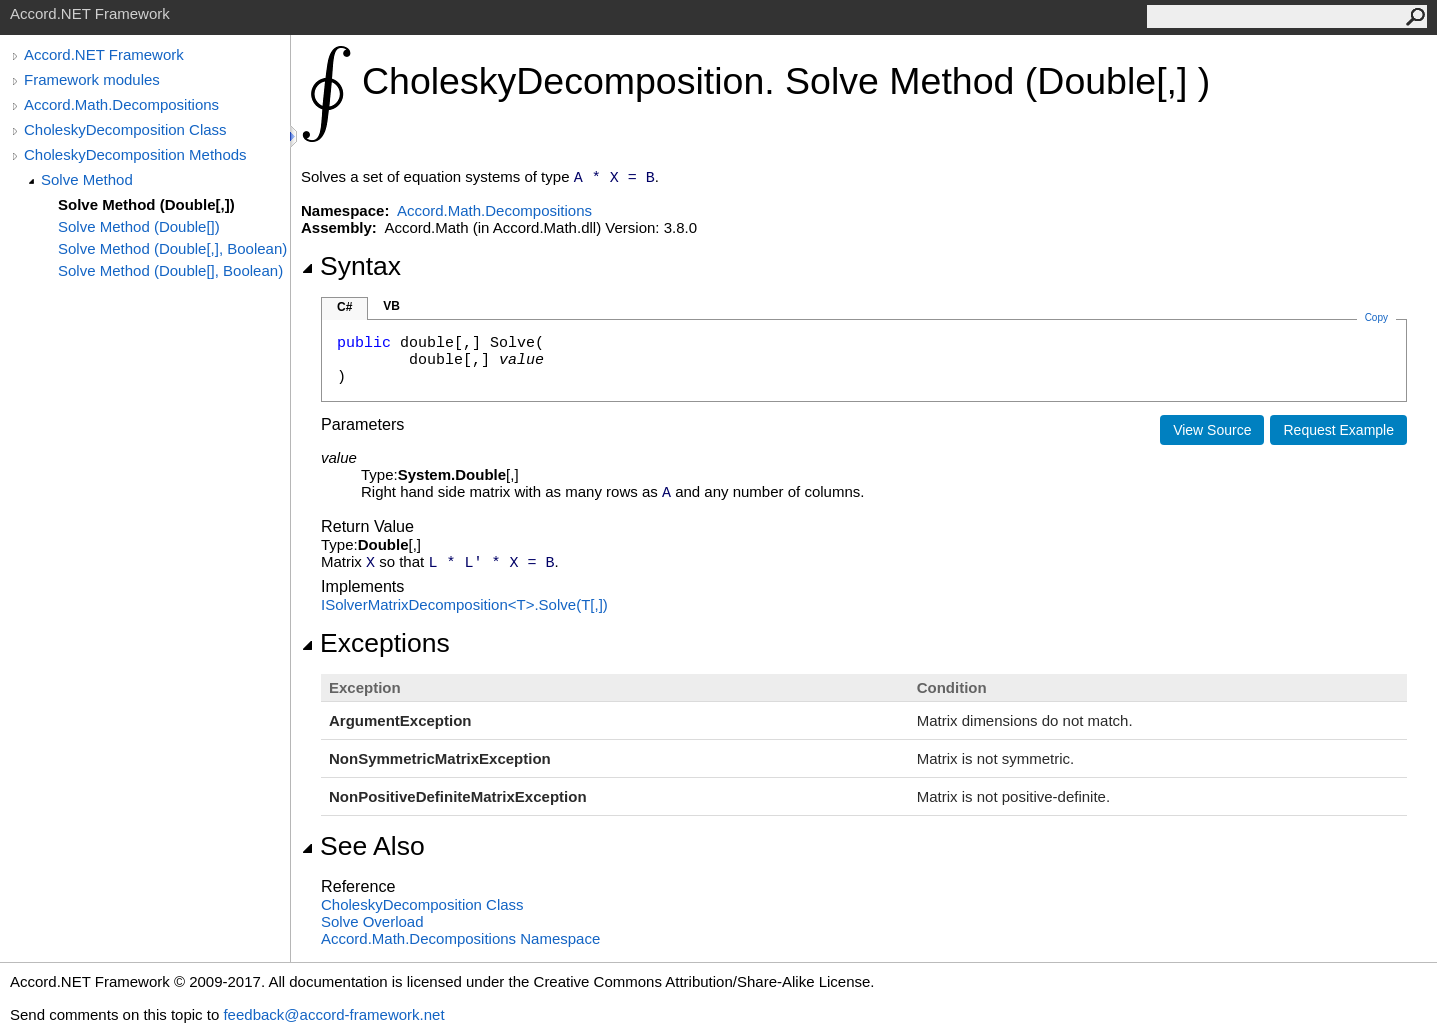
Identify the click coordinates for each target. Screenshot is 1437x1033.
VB (391, 306)
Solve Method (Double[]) (139, 226)
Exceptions (375, 643)
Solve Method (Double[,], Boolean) (172, 248)
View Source (1212, 430)
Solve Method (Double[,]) (146, 204)
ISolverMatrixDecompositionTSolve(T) (464, 604)
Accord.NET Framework (104, 54)
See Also (363, 846)
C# (344, 307)
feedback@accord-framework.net (333, 1014)
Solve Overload (372, 921)
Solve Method (87, 179)
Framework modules (92, 79)
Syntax (351, 266)
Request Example (1338, 430)
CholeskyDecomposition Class (125, 129)
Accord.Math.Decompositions (121, 104)
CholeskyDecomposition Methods (135, 154)
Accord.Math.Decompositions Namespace (460, 938)
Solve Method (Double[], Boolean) (170, 270)
